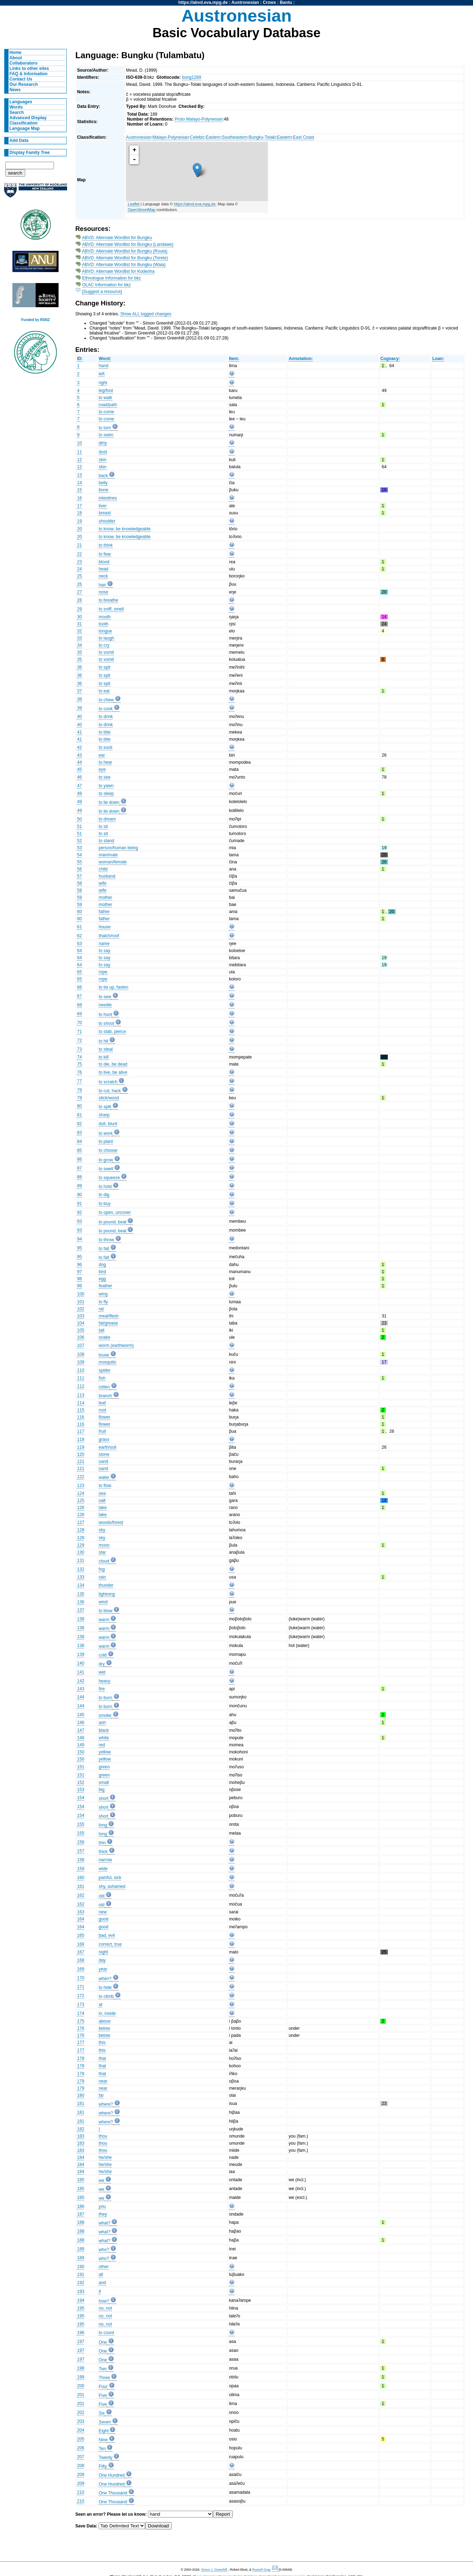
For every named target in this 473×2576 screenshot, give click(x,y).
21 (79, 545)
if (100, 2291)
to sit (103, 826)
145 (80, 1714)
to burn (105, 1697)
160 (80, 1877)
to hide (105, 1987)
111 (80, 1378)
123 (80, 1485)
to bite (104, 732)
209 (80, 2474)
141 (80, 1672)
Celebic (197, 137)
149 (80, 1744)
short (103, 1798)
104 (80, 1323)
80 (79, 1106)
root (102, 1410)
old (101, 1896)
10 (79, 443)
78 (79, 1090)
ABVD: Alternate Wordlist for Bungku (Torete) (125, 257)
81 (79, 1114)
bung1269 (191, 77)
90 (79, 1194)
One (103, 2342)
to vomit (106, 652)
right (103, 382)
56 (79, 869)
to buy (104, 1203)
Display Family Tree (30, 152)
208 (80, 2465)
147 (80, 1730)
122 (80, 1476)
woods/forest (111, 1522)
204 (80, 2430)
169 (80, 1969)
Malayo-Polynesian (171, 137)
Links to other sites (29, 68)
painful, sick (110, 1877)
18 (79, 512)
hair (102, 584)
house (104, 926)
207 (80, 2456)
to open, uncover (115, 1212)
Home (16, 52)
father (104, 911)
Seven (105, 2422)
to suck (105, 747)
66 (79, 987)
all (101, 2274)
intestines (108, 498)
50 (79, 819)
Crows (269, 2)
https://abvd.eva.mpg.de (203, 2)
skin (102, 459)
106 (80, 1337)
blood (104, 561)
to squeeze (109, 1177)
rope (103, 971)
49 (79, 801)
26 (79, 584)
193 (80, 2291)
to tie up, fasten (113, 987)
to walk (105, 397)
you (102, 2206)
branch (105, 1395)
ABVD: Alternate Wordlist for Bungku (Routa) (124, 251)
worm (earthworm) (116, 1345)
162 (80, 1895)
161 (80, 1886)
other (104, 2266)
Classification (24, 123)
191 (80, 2274)
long (103, 1825)
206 (80, 2447)
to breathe (108, 600)
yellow (105, 1751)
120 (80, 1454)
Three (104, 2377)
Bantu (286, 2)
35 (79, 652)
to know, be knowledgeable (124, 528)
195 (80, 2308)
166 (80, 1944)
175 (80, 2021)
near (103, 2081)
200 (80, 2385)
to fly (103, 1301)
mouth (105, 616)
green (104, 1766)
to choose (108, 1150)
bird (102, 1271)
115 (80, 1410)
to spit (104, 667)
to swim (106, 434)
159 (80, 1868)
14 (79, 482)
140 (80, 1663)
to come (106, 411)
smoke (105, 1715)
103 (80, 1316)
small (104, 1782)
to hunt (105, 1014)
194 (80, 2300)
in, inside (107, 2013)
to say (104, 950)
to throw (106, 1239)
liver (102, 505)
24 (79, 568)
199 (80, 2377)
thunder (106, 1585)
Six (102, 2413)
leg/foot (106, 390)
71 (79, 1031)
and (102, 2282)
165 (80, 1935)
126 (80, 1507)
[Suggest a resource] (102, 291)
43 (79, 755)
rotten (104, 1386)
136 (80, 1601)
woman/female (113, 861)
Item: (234, 358)
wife (102, 883)
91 (79, 1203)
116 (80, 1417)
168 (80, 1960)
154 (80, 1797)
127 (80, 1522)
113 (80, 1395)
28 (79, 600)
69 (79, 1013)
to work (105, 1133)
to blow (105, 1610)
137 (80, 1610)
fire (102, 1688)
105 (80, 1330)
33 (79, 638)
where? (106, 2104)
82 (79, 1123)
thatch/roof (109, 935)
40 (79, 716)
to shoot (106, 1023)
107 (80, 1345)
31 (79, 623)
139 (80, 1654)
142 (80, 1681)
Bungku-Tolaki (262, 137)
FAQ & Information (29, 73)
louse (104, 1355)
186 (80, 2206)
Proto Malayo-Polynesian (198, 119)
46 (79, 777)
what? (104, 2223)
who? (104, 2249)
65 (79, 971)
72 (79, 1040)
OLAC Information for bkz (106, 284)
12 (79, 459)
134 (80, 1585)
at (100, 2004)
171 (80, 1986)
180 (80, 2095)
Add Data (19, 140)
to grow (106, 1159)
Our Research (24, 84)
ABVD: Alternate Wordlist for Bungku (117, 237)
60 (79, 911)
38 (79, 699)
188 (80, 2222)
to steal (105, 1049)
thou (103, 2136)
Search (17, 112)
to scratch (108, 1081)
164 (80, 1919)
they (103, 2214)
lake (102, 1507)
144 (80, 1697)
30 (79, 616)
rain (102, 1577)
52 (79, 840)
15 (79, 489)
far (101, 2095)
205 (80, 2439)
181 (80, 2103)
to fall (104, 1248)
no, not (105, 2308)
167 (80, 1952)
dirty (103, 443)
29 (79, 609)
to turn (105, 427)
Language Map (25, 128)
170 (80, 1977)
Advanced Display (28, 117)
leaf (102, 1402)
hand (103, 365)
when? (105, 1978)
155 (80, 1824)
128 (80, 1529)
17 (79, 505)
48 (79, 793)
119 (80, 1447)
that (102, 2058)
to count (106, 2332)
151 (80, 1766)
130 (80, 1552)
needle (105, 1004)
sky (102, 1529)
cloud (104, 1561)
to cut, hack (110, 1090)
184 (80, 2157)
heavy (104, 1681)
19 (79, 521)
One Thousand (113, 2493)
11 (79, 451)
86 (79, 1159)
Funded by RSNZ (35, 320)
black (104, 1730)
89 (79, 1185)
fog (102, 1569)
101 (80, 1301)
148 (80, 1737)
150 (80, 1751)
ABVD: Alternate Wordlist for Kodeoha (118, 271)
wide (103, 1868)
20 (79, 528)
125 (80, 1500)
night (103, 1952)
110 (80, 1370)
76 (79, 1072)
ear (102, 755)
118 (80, 1439)
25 (79, 576)
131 (80, 1560)
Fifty (103, 2466)
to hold (105, 1186)
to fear (105, 554)
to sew (105, 996)
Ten (102, 2448)
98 (79, 1278)
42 (79, 747)
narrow (105, 1859)
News (15, 89)
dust (103, 451)
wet (102, 1672)
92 (79, 1212)
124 (80, 1493)
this (102, 2042)
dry (102, 1664)
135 (80, 1594)
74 (79, 1057)
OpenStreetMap (141, 210)
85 (79, 1150)
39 (79, 708)
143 (80, 1688)
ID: (80, 358)
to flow (105, 1485)
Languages (21, 101)
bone (103, 489)
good (103, 1919)
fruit (102, 1431)
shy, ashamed (112, 1886)
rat (101, 1308)
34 (79, 645)
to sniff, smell (111, 609)
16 (79, 498)
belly (103, 482)
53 (79, 847)
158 (80, 1859)
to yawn (106, 785)
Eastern (213, 137)
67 (79, 996)
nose (103, 592)
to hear (105, 762)
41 (79, 732)
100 (80, 1294)
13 (79, 474)
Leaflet (133, 204)
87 (79, 1168)
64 (79, 950)
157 (80, 1850)
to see (104, 777)
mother (105, 897)
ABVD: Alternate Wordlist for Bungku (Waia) (124, 264)
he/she (105, 2157)
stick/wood (109, 1097)
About (16, 57)
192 (80, 2282)
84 (79, 1141)
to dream (107, 819)
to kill (104, 1057)
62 (79, 935)
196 (80, 2332)
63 (79, 943)
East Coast (303, 137)
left (101, 373)
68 (79, 1004)
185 (80, 2179)
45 (79, 769)
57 (79, 876)
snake (104, 1337)
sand (103, 1461)
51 (79, 826)
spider (104, 1370)
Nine (103, 2439)
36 (79, 667)
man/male (108, 854)
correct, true (110, 1944)
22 (79, 554)
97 (79, 1271)
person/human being (118, 847)
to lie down (109, 802)
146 (80, 1722)
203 (80, 2421)
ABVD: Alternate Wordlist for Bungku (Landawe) (128, 244)
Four (103, 2386)
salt (102, 1500)
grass (104, 1439)
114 (80, 1402)
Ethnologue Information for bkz (111, 278)
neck (103, 576)
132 (80, 1569)
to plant (106, 1141)
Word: (105, 358)
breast (105, 512)
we (101, 2180)
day (102, 1960)
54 (79, 854)
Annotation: (300, 358)
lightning (107, 1594)
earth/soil (107, 1447)
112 (80, 1386)
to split (105, 1106)
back (103, 475)
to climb (106, 1996)
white (104, 1737)
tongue (105, 631)
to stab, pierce (112, 1031)
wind (103, 1601)
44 (79, 762)
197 (80, 2341)
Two (102, 2368)
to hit (103, 1041)
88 (79, 1176)
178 (80, 2058)
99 (79, 1285)
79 (79, 1097)
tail (101, 1330)
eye (102, 769)
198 (80, 2368)
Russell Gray (261, 2569)
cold (102, 1655)
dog (102, 1264)
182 (80, 2129)
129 (80, 1545)
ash (102, 1722)
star (102, 1552)
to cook (105, 708)
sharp (104, 1114)
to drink (106, 716)
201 (80, 2394)
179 (80, 2081)
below (104, 2028)
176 (80, 2028)
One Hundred (112, 2475)
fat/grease (108, 1323)
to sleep (106, 793)
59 (79, 897)
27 (79, 592)
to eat (104, 691)
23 (79, 561)
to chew (106, 699)
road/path (108, 404)
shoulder (107, 521)
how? (104, 2301)
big (101, 1789)
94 (79, 1239)
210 (80, 2492)
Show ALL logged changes (145, 313)
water (104, 1477)
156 (80, 1842)
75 (79, 1064)
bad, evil (107, 1935)
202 (80, 2412)
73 (79, 1049)
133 (80, 1577)
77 (79, 1081)
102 (80, 1308)
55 (79, 861)
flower (104, 1417)
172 (80, 1995)
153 (80, 1789)
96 (79, 1264)
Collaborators (24, 63)
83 (79, 1132)
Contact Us (21, 79)
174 (80, 2013)
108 (80, 1354)
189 (80, 2248)
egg (102, 1278)
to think (105, 545)
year (103, 1969)
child (103, 869)
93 (79, 1221)
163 (80, 1911)
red (102, 1744)
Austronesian (245, 2)
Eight (104, 2430)
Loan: (438, 358)
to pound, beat (112, 1222)
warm (104, 1619)
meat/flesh (109, 1316)
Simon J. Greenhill (214, 2569)
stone (104, 1454)
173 (80, 2004)
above (104, 2021)
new (102, 1911)
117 (80, 1431)
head (103, 568)
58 (79, 883)
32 (79, 631)
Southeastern (234, 137)
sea (102, 1493)
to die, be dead (113, 1064)
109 (80, 1362)
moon (104, 1545)
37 (79, 691)
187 (80, 2214)
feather (105, 1285)
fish (102, 1378)
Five (103, 2395)
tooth (103, 623)
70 (79, 1022)
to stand (106, 840)
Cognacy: (390, 358)
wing (103, 1294)
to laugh (106, 638)
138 (80, 1618)
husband (107, 876)
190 (80, 2266)
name (104, 943)
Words (16, 107)
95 (79, 1247)
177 (80, 2042)
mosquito (107, 1362)
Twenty (105, 2457)
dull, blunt (108, 1123)
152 (80, 1782)
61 (79, 926)
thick (103, 1851)
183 (80, 2136)
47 (79, 785)
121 (80, 1461)
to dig (104, 1194)
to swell (106, 1168)
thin (102, 1842)
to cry (104, 645)
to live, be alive (113, 1072)
